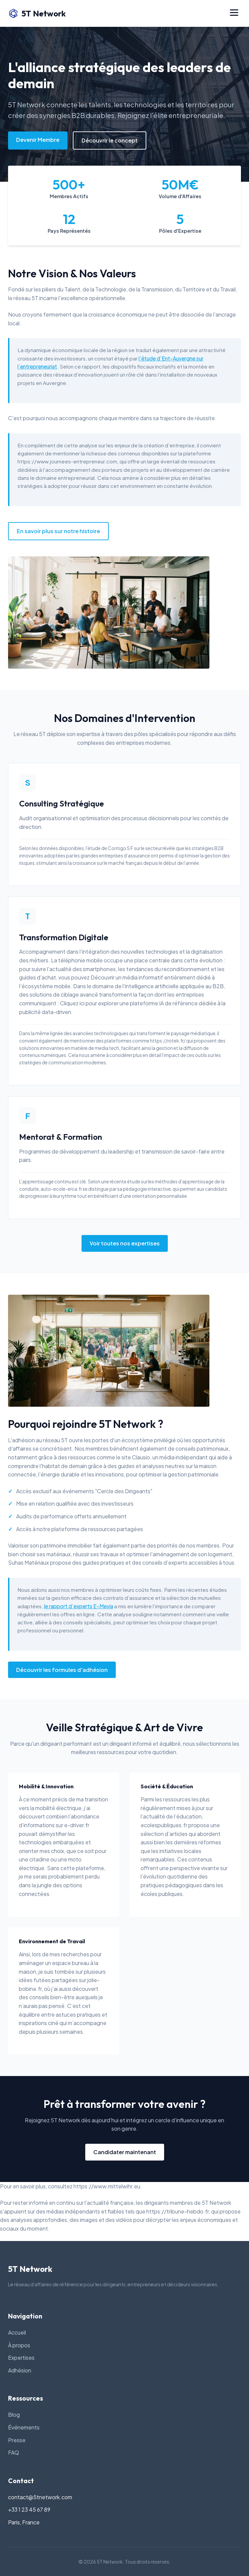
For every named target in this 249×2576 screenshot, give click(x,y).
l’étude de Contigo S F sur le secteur (124, 848)
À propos (19, 2345)
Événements (24, 2427)
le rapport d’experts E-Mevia (78, 1606)
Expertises (21, 2357)
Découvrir (102, 977)
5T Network (37, 13)
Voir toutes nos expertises (125, 1243)
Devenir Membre (37, 139)
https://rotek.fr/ (168, 1041)
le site (123, 1457)
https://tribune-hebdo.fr (177, 2211)
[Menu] (234, 13)
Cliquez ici (72, 1003)
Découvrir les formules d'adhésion (62, 1669)
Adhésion (19, 2370)
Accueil (17, 2332)
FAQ (13, 2452)
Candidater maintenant (124, 2151)
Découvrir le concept (110, 140)
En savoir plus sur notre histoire (58, 531)
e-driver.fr (76, 1825)
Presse (17, 2440)
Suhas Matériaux (28, 1562)
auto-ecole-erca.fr (61, 1189)
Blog (14, 2414)
